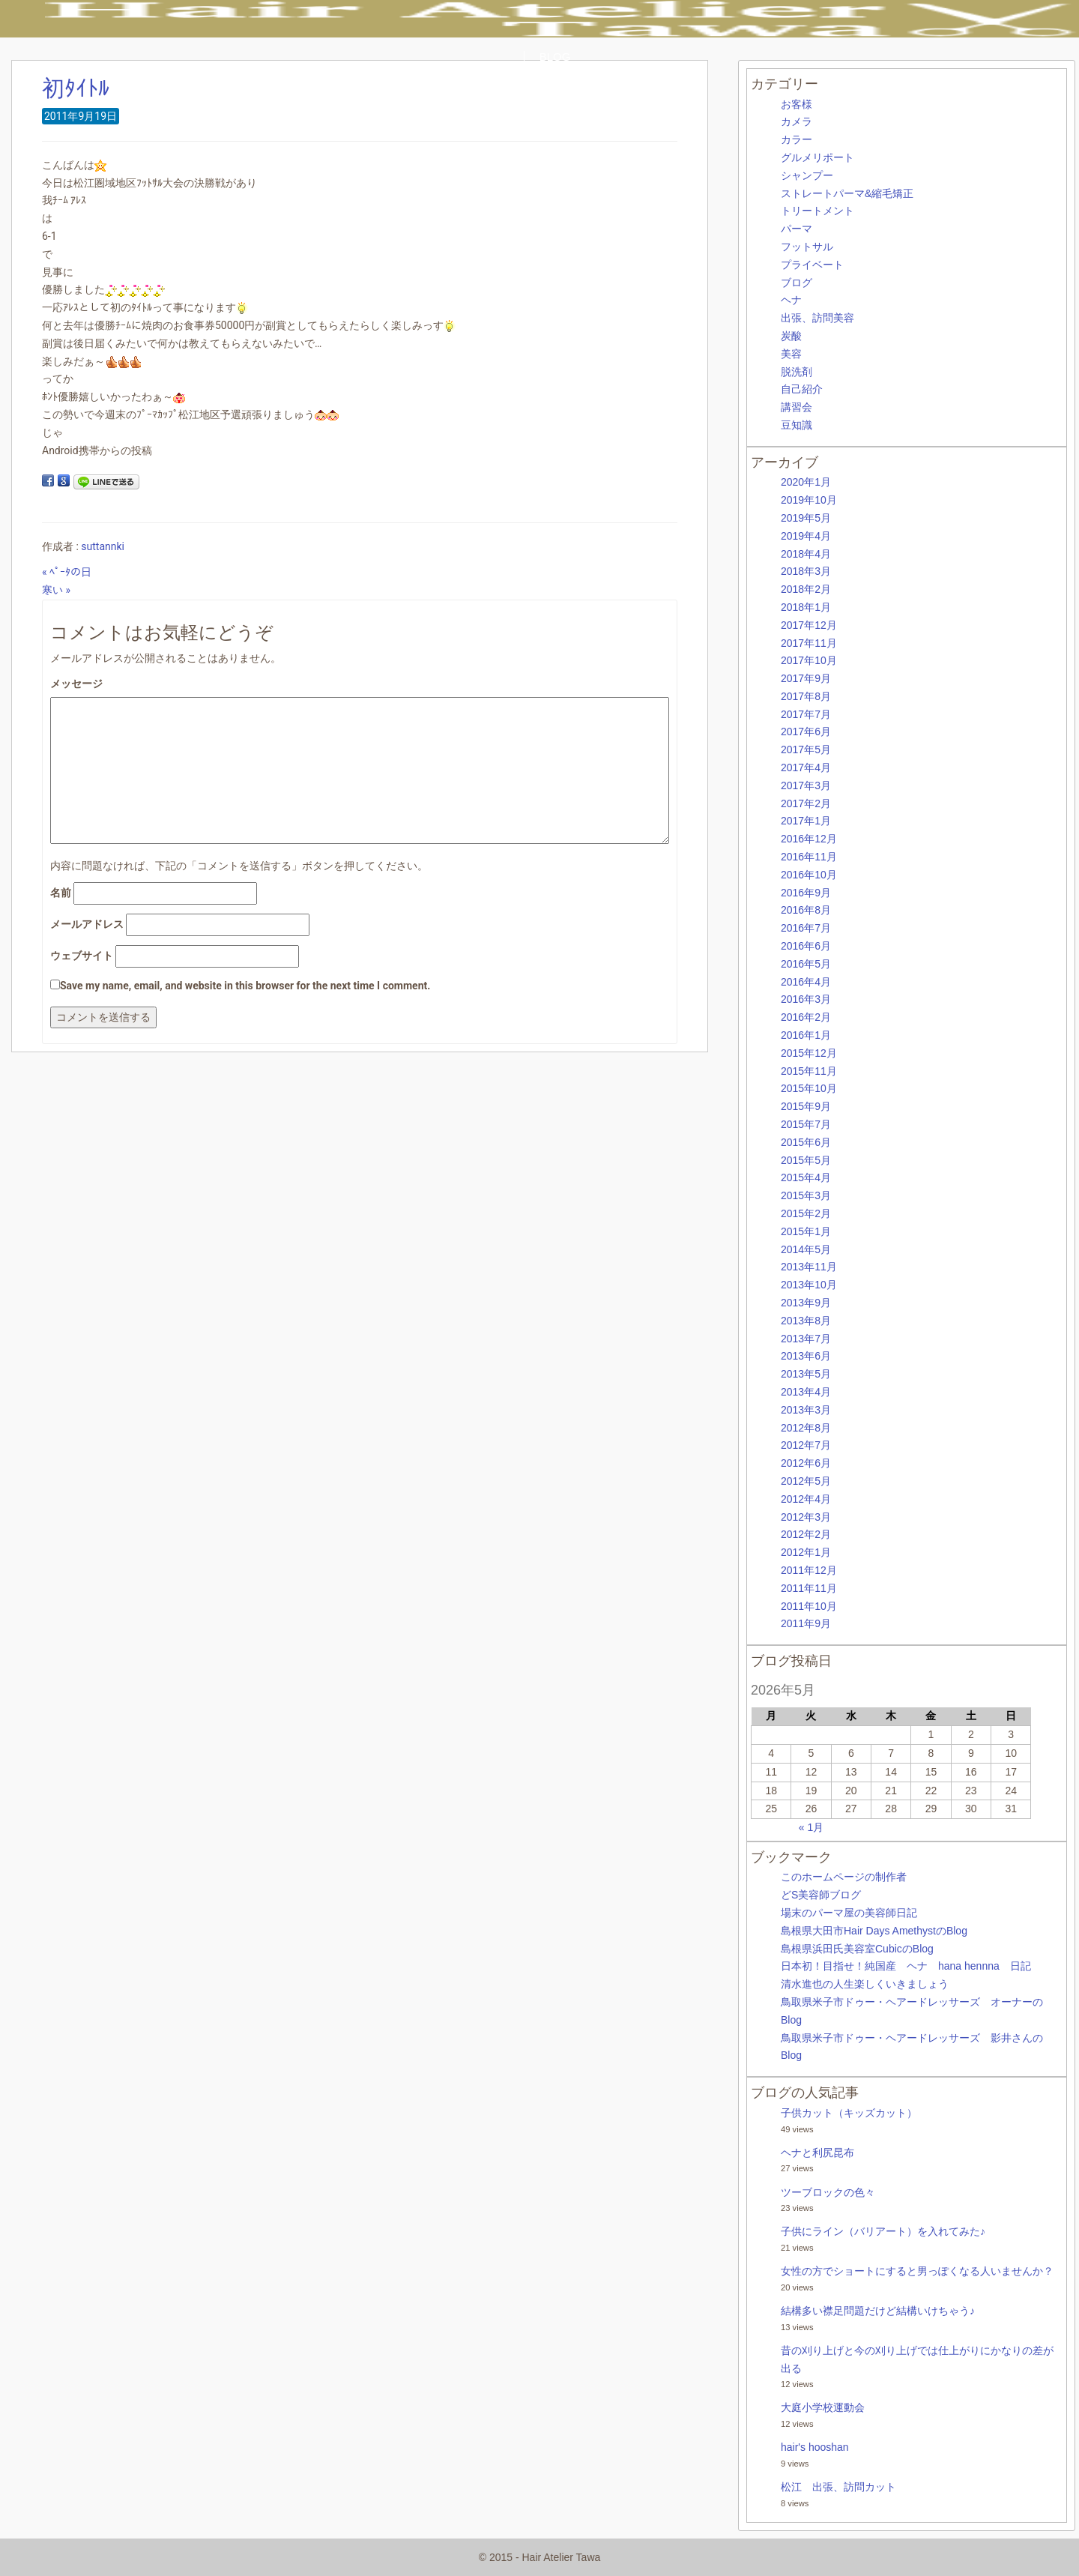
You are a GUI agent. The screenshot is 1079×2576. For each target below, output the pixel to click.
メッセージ (76, 684)
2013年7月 (806, 1339)
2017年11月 (809, 643)
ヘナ (791, 300)
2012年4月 (806, 1499)
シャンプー (807, 175)
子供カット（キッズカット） (849, 2113)
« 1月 (811, 1827)
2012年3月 (806, 1517)
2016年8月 (806, 910)
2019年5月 (806, 518)
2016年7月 (806, 928)
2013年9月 (806, 1303)
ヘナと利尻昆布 (817, 2153)
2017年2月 (806, 803)
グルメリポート (817, 157)
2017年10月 (809, 660)
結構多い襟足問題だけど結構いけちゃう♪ (878, 2311)
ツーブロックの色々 (828, 2192)
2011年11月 (809, 1588)
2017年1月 (806, 821)
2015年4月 (806, 1177)
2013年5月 (806, 1374)
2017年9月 (806, 678)
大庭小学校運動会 (823, 2407)
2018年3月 (806, 571)
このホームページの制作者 (844, 1877)
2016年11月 (809, 857)
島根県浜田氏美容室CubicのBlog (857, 1949)
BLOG (555, 56)
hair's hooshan (815, 2447)
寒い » (56, 590)
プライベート (812, 265)
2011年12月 (809, 1570)
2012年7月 (806, 1445)
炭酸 (791, 336)
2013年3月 (806, 1410)
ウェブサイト (81, 956)
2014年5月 (806, 1249)
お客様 (796, 104)
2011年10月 (809, 1606)
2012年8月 (806, 1428)
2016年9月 (806, 893)
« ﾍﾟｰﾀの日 (66, 572)
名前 (60, 893)
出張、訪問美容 (817, 318)
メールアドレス (87, 924)
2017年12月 (809, 625)
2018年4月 (806, 554)
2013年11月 (809, 1267)
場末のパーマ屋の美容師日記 (849, 1913)
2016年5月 (806, 964)
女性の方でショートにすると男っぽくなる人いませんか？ (917, 2271)
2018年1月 (806, 607)
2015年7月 (806, 1124)
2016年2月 (806, 1017)
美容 (791, 354)
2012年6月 (806, 1463)
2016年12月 (809, 839)
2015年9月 (806, 1106)
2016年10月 (809, 875)
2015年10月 (809, 1088)
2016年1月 (806, 1035)
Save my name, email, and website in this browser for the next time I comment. (245, 986)
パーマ (796, 229)
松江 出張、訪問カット (838, 2487)
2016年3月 (806, 999)
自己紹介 (802, 389)
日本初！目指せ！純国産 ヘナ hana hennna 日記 (906, 1966)
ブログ (796, 283)
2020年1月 (806, 482)
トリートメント (817, 211)
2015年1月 (806, 1231)
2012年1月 (806, 1552)
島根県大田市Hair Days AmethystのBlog (874, 1931)
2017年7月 (806, 714)
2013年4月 (806, 1392)
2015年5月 (806, 1160)
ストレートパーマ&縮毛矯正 (847, 193)
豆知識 (796, 425)
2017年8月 (806, 696)
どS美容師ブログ (821, 1895)
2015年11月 (809, 1071)
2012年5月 (806, 1481)
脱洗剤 (796, 372)
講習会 (796, 407)
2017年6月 (806, 731)
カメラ (796, 121)
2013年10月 (809, 1285)
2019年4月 (806, 536)
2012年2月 (806, 1534)
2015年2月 (806, 1213)
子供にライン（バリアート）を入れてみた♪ (883, 2231)
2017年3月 (806, 785)
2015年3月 (806, 1195)
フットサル (807, 247)
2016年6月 (806, 946)
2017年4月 (806, 767)
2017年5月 (806, 749)
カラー (796, 139)
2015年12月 (809, 1053)
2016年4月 (806, 982)
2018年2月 (806, 589)
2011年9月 (806, 1623)
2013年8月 (806, 1321)
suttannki (102, 546)
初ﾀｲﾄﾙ (75, 88)
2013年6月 (806, 1356)
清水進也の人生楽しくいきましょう (865, 1984)
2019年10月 (809, 500)
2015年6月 (806, 1142)
